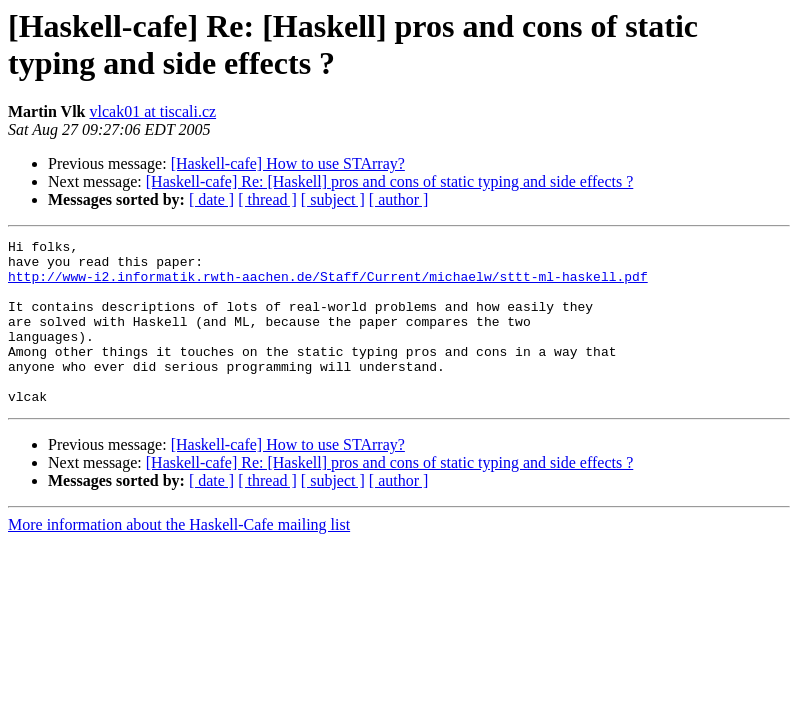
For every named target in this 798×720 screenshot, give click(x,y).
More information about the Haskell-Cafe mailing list (179, 557)
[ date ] (211, 199)
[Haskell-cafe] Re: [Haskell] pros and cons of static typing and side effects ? (390, 181)
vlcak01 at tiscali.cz (152, 111)
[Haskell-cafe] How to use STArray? (288, 163)
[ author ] (399, 199)
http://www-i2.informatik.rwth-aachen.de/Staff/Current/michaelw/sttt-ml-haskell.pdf (328, 285)
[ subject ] (333, 199)
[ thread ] (267, 199)
